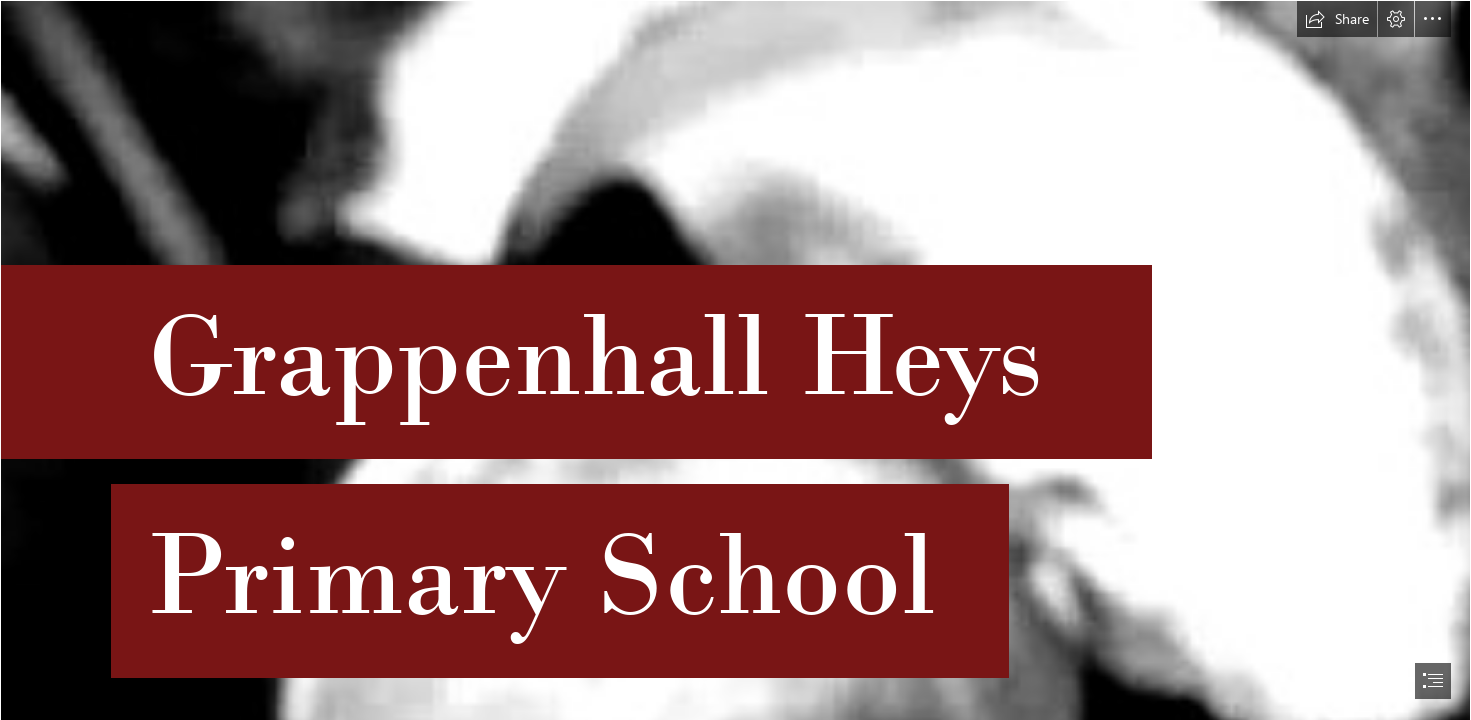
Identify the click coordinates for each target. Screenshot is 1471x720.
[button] (1337, 19)
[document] (735, 360)
